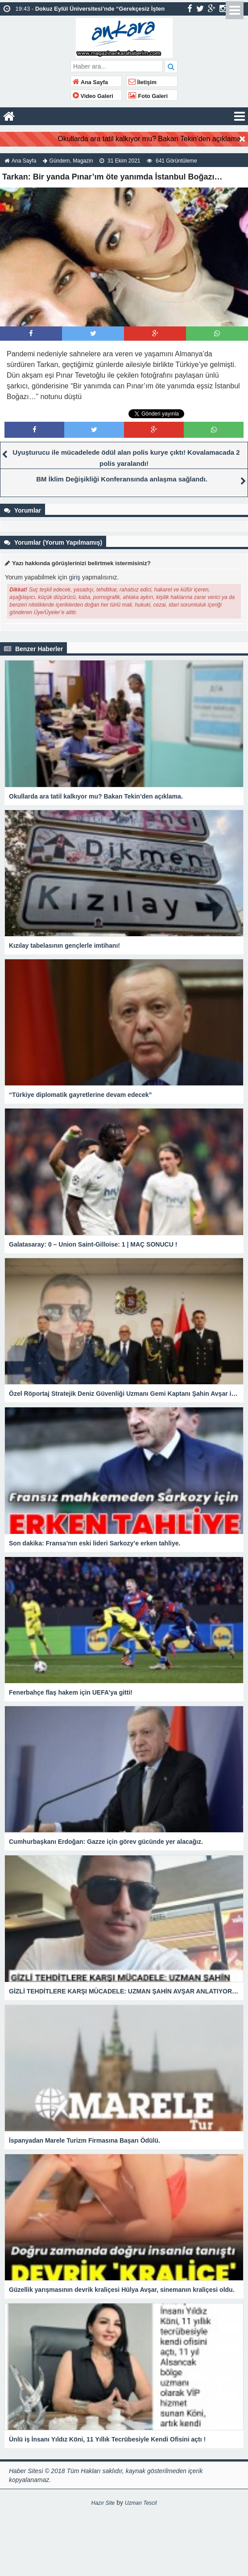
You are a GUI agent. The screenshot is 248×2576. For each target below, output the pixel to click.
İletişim (142, 82)
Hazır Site (103, 2503)
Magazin (83, 161)
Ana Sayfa (90, 82)
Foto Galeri (148, 96)
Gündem (60, 161)
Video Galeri (93, 96)
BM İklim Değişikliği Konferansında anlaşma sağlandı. (121, 479)
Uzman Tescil (141, 2503)
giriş (74, 577)
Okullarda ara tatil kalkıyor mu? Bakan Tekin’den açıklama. (150, 139)
